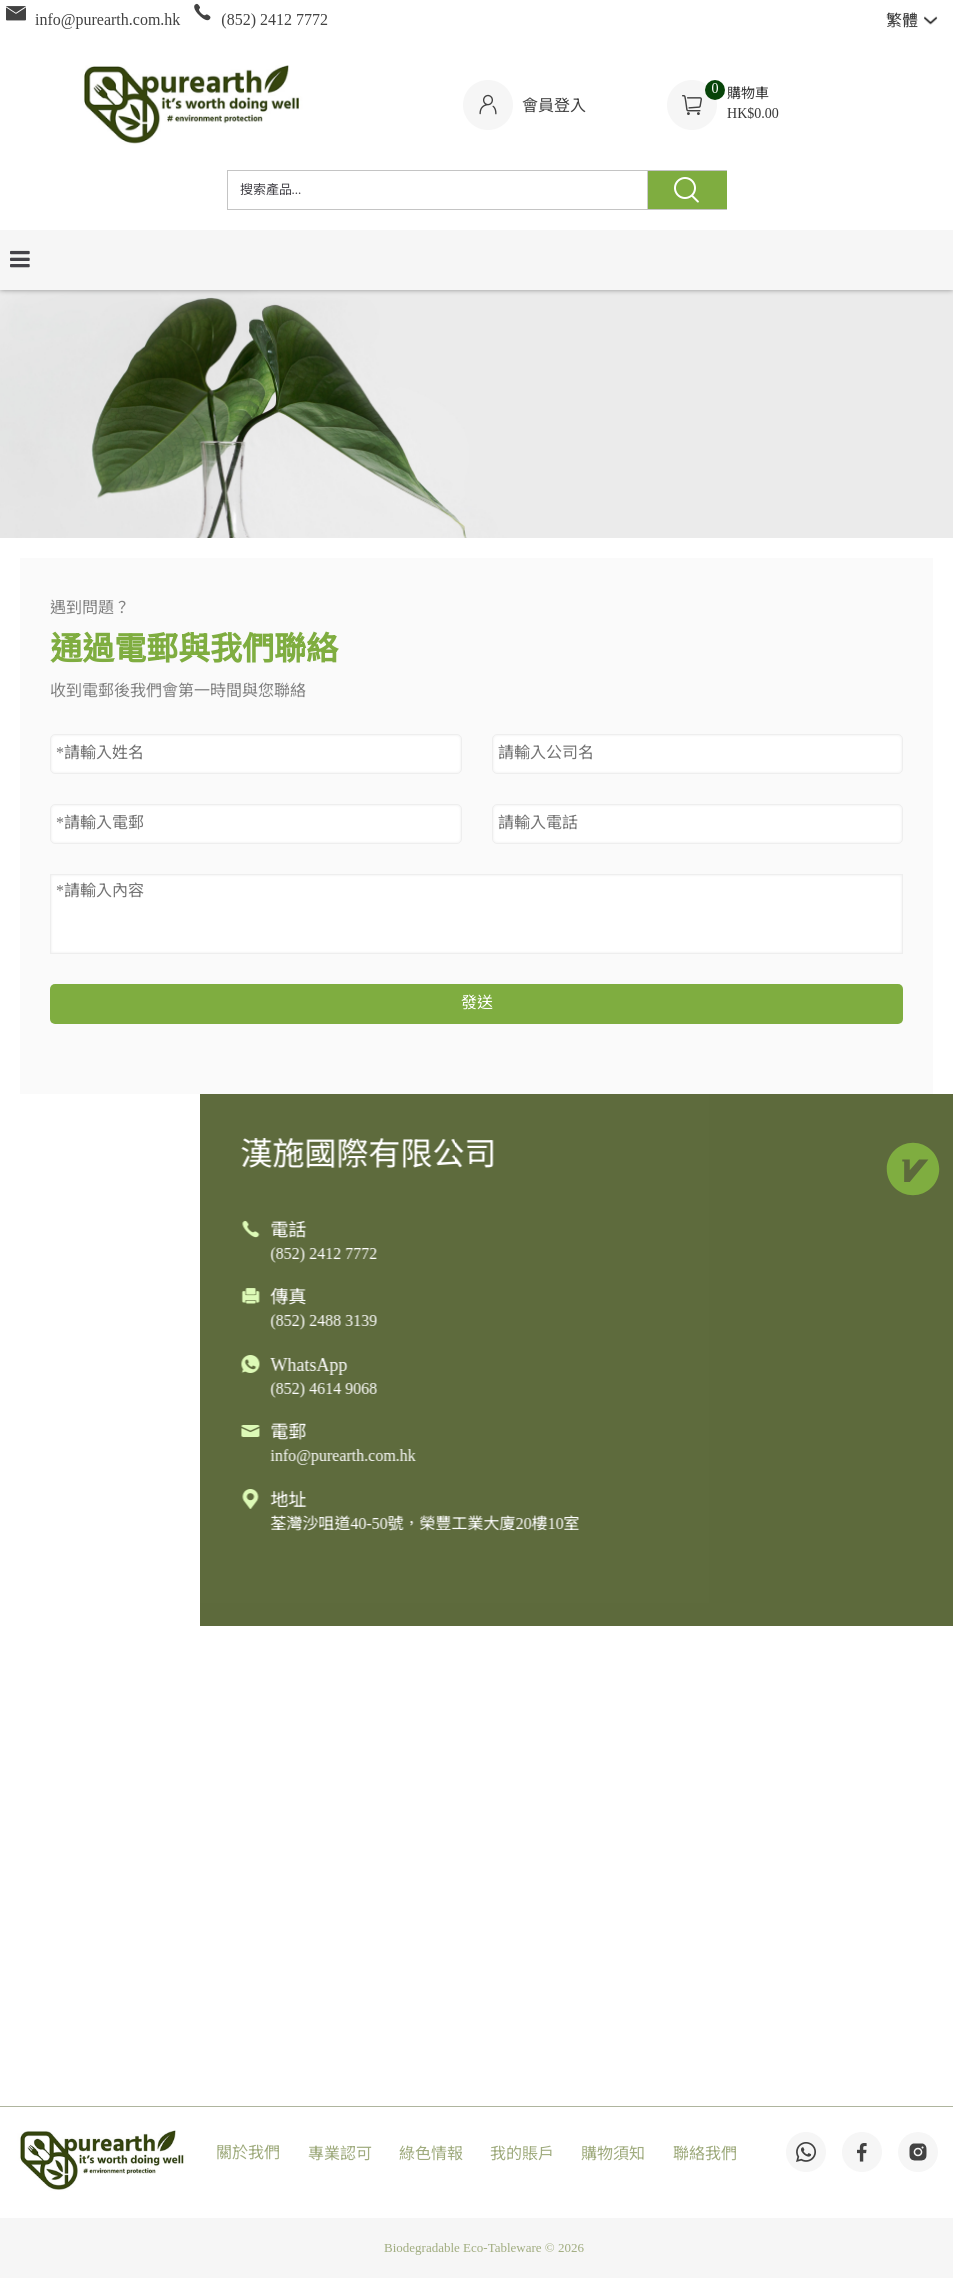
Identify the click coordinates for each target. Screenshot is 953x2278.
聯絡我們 (705, 2154)
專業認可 (340, 2154)
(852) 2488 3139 (587, 1321)
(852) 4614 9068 (587, 1389)
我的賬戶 (522, 2154)
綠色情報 (431, 2154)
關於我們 (248, 2153)
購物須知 (613, 2154)
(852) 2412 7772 (587, 1254)
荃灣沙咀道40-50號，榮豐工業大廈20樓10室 (688, 1524)
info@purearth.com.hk (606, 1456)
